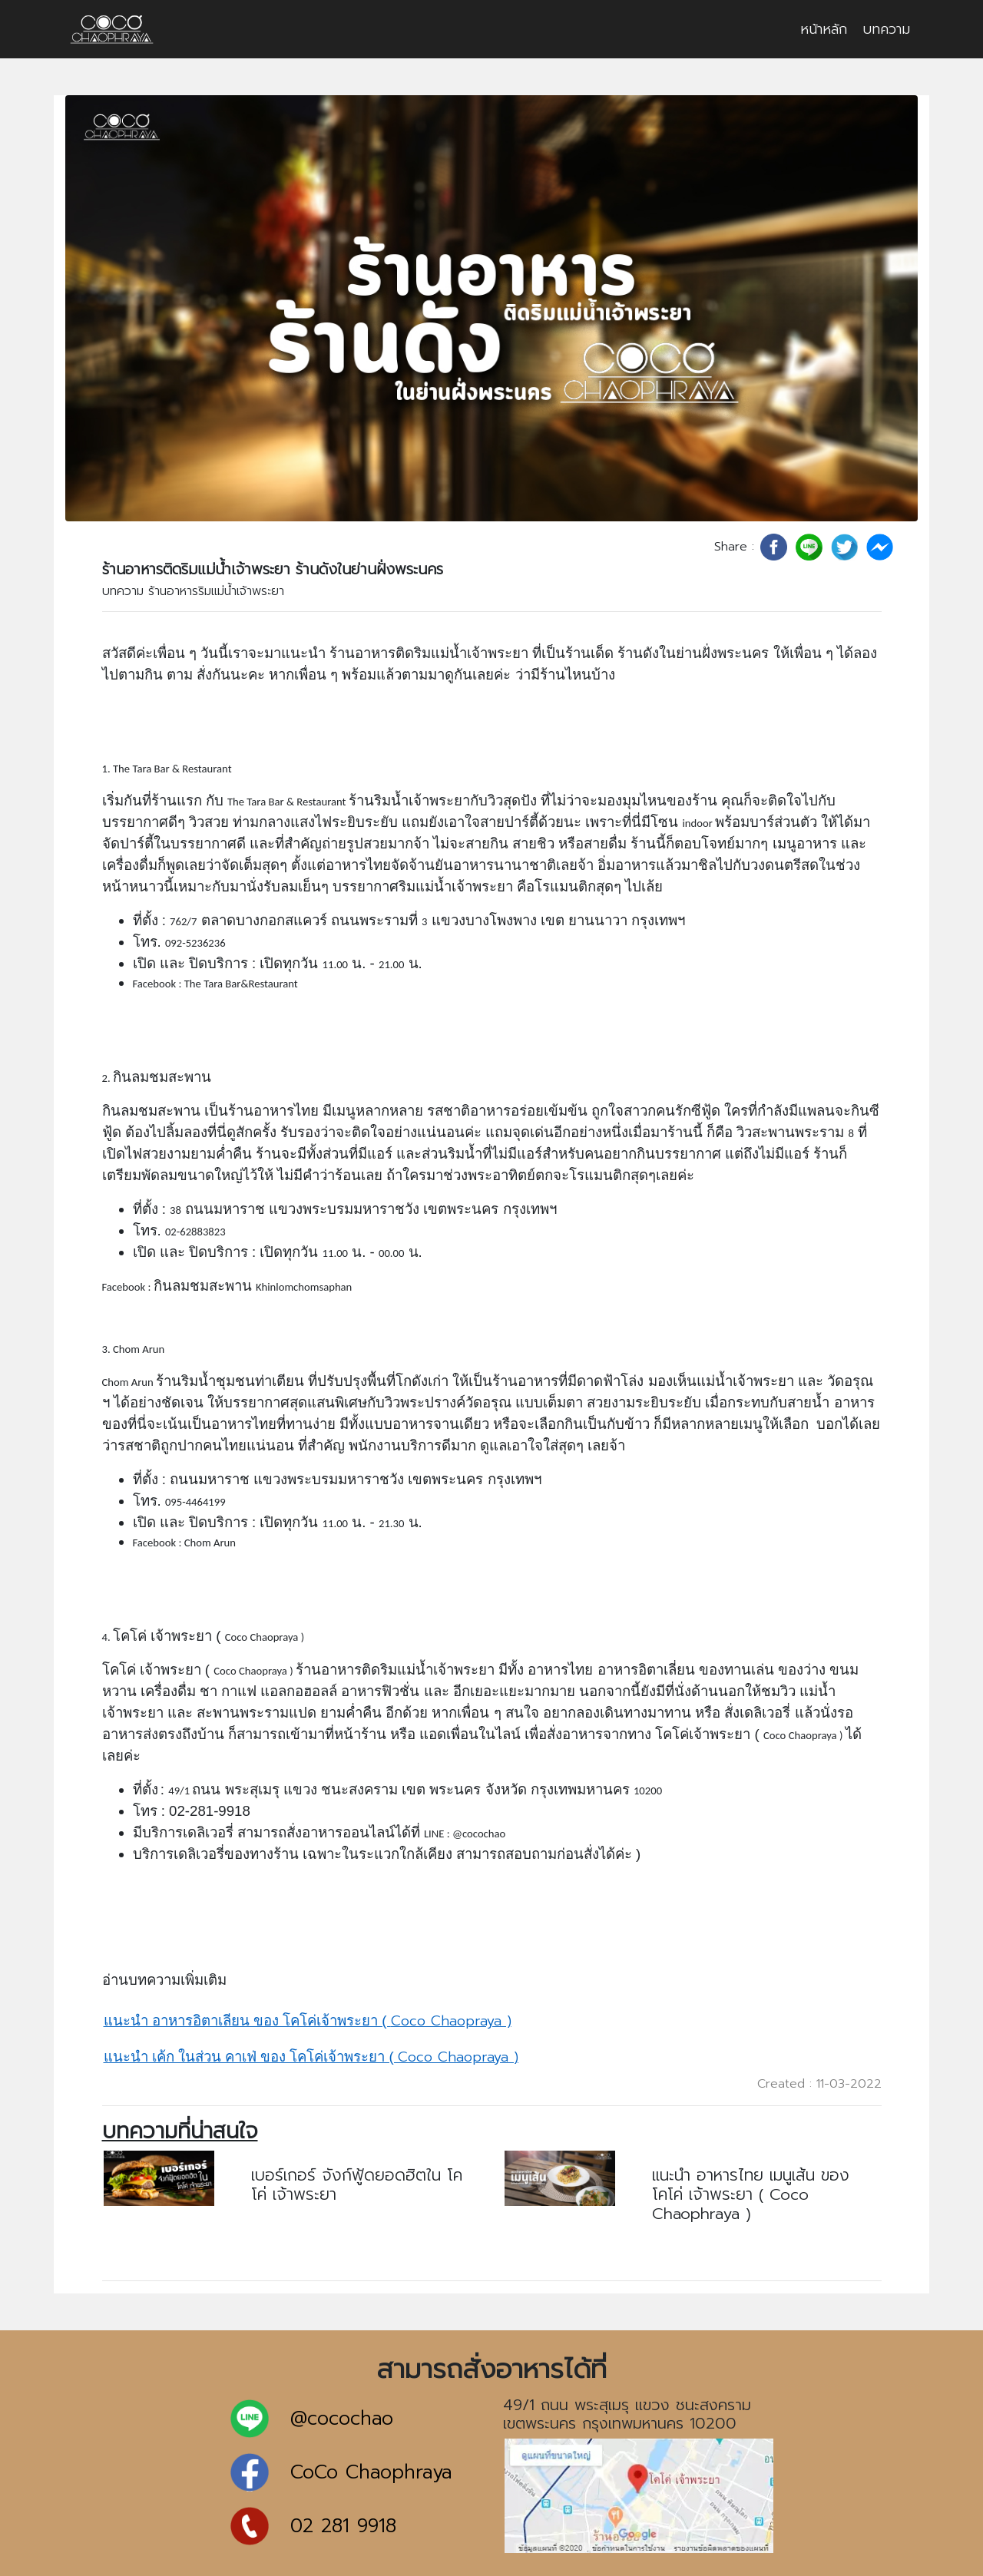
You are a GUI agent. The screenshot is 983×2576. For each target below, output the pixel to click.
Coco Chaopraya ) (307, 2021)
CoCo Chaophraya (371, 2473)
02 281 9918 (343, 2526)
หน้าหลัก (823, 29)
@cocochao (341, 2419)
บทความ (886, 29)
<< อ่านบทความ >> (308, 2223)
